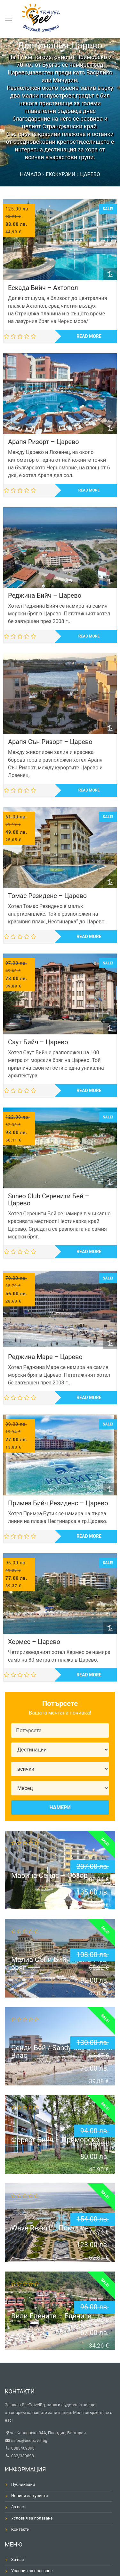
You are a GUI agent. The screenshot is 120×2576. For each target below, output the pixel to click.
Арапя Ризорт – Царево (43, 442)
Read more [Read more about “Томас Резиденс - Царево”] (88, 936)
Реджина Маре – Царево (45, 1357)
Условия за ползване (32, 2518)
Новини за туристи (29, 2495)
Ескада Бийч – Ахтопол (43, 288)
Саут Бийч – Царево (38, 1042)
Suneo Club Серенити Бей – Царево (48, 1199)
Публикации (23, 2484)
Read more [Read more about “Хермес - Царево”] (88, 1674)
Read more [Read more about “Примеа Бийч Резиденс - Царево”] (88, 1536)
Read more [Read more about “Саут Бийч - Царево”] (88, 1090)
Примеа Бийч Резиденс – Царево (58, 1503)
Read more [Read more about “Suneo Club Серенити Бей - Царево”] (88, 1251)
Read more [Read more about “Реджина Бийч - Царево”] (89, 636)
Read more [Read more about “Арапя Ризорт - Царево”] (89, 490)
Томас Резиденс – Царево (47, 896)
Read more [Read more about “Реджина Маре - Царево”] (88, 1397)
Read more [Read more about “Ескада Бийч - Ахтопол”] (88, 336)
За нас (17, 2506)
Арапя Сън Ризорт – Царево (50, 742)
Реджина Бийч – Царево (44, 595)
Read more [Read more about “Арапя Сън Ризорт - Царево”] (89, 790)
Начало (30, 174)
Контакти (20, 2529)
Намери (60, 1807)
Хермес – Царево (34, 1642)
